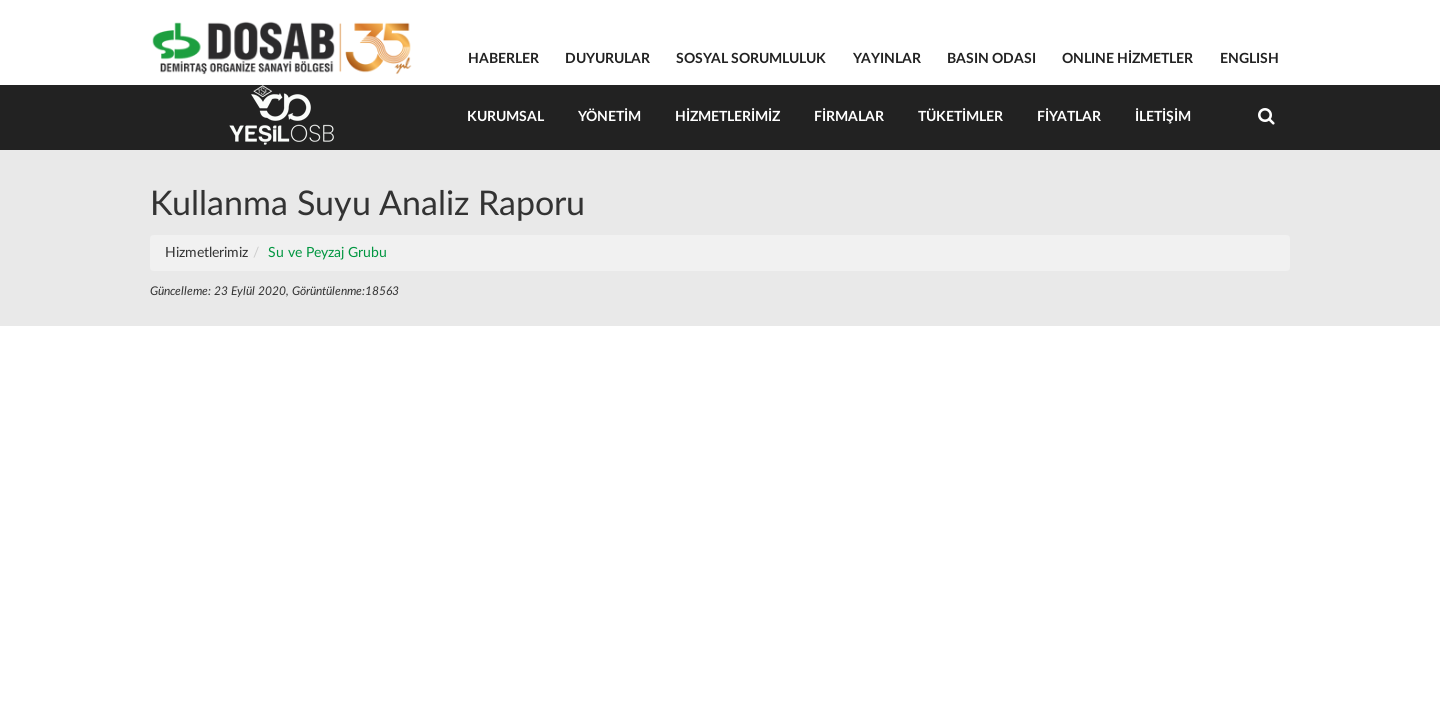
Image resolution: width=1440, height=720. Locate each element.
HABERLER (503, 59)
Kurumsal (505, 117)
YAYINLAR (887, 59)
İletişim (1163, 117)
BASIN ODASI (991, 59)
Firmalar (849, 117)
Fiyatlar (1069, 117)
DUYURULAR (607, 59)
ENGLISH (1249, 59)
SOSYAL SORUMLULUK (751, 59)
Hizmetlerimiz (727, 117)
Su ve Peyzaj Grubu (327, 253)
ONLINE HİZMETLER (1127, 59)
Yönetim (609, 117)
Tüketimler (960, 117)
